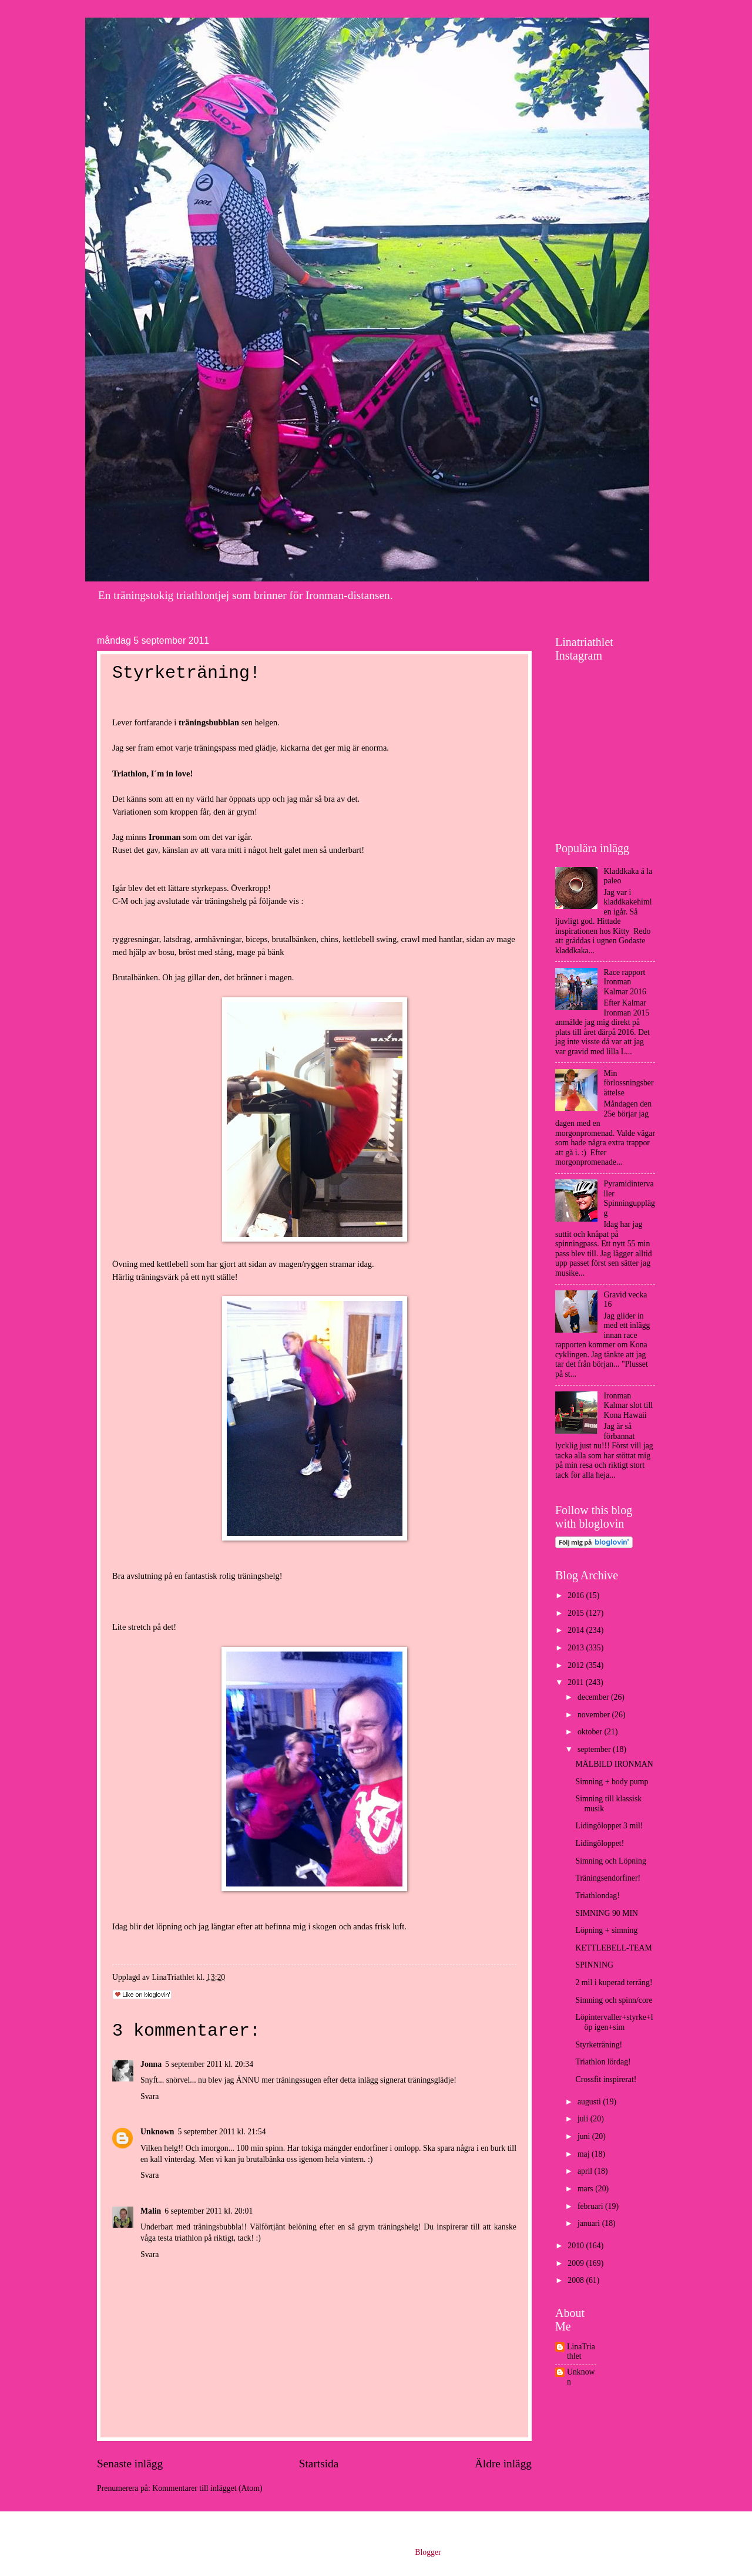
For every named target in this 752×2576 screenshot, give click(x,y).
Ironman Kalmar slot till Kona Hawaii (628, 1405)
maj (585, 2154)
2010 (577, 2245)
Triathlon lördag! (602, 2061)
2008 (577, 2280)
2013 (577, 1647)
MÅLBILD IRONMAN (614, 1764)
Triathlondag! (597, 1895)
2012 (577, 1665)
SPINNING (594, 1964)
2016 (577, 1595)
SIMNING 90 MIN (606, 1913)
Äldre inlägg (503, 2463)
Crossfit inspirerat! (605, 2079)
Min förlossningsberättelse (629, 1083)
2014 (577, 1630)
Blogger (428, 2552)
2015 (577, 1613)
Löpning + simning (606, 1930)
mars (586, 2188)
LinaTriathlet (581, 2351)
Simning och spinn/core (613, 2000)
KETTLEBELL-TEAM (613, 1947)
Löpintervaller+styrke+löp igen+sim (614, 2022)
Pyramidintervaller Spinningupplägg (629, 1198)
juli (584, 2118)
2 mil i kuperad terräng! (613, 1982)
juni (585, 2136)
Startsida (319, 2463)
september (595, 1749)
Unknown (157, 2131)
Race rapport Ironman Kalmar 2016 (625, 982)
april (586, 2171)
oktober (591, 1731)
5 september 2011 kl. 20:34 (209, 2064)
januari (590, 2223)
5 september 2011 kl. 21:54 (222, 2131)
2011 (577, 1682)
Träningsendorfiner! (607, 1878)
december (594, 1697)
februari (591, 2206)
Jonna (151, 2064)
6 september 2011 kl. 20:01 (208, 2211)
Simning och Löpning (610, 1861)
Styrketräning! (598, 2044)
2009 (577, 2263)
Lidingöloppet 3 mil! (609, 1825)
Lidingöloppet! (599, 1843)
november (595, 1714)
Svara (149, 2096)
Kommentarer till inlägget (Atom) (207, 2488)
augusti (590, 2101)
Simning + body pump (611, 1781)
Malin (150, 2211)
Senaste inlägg (130, 2463)
